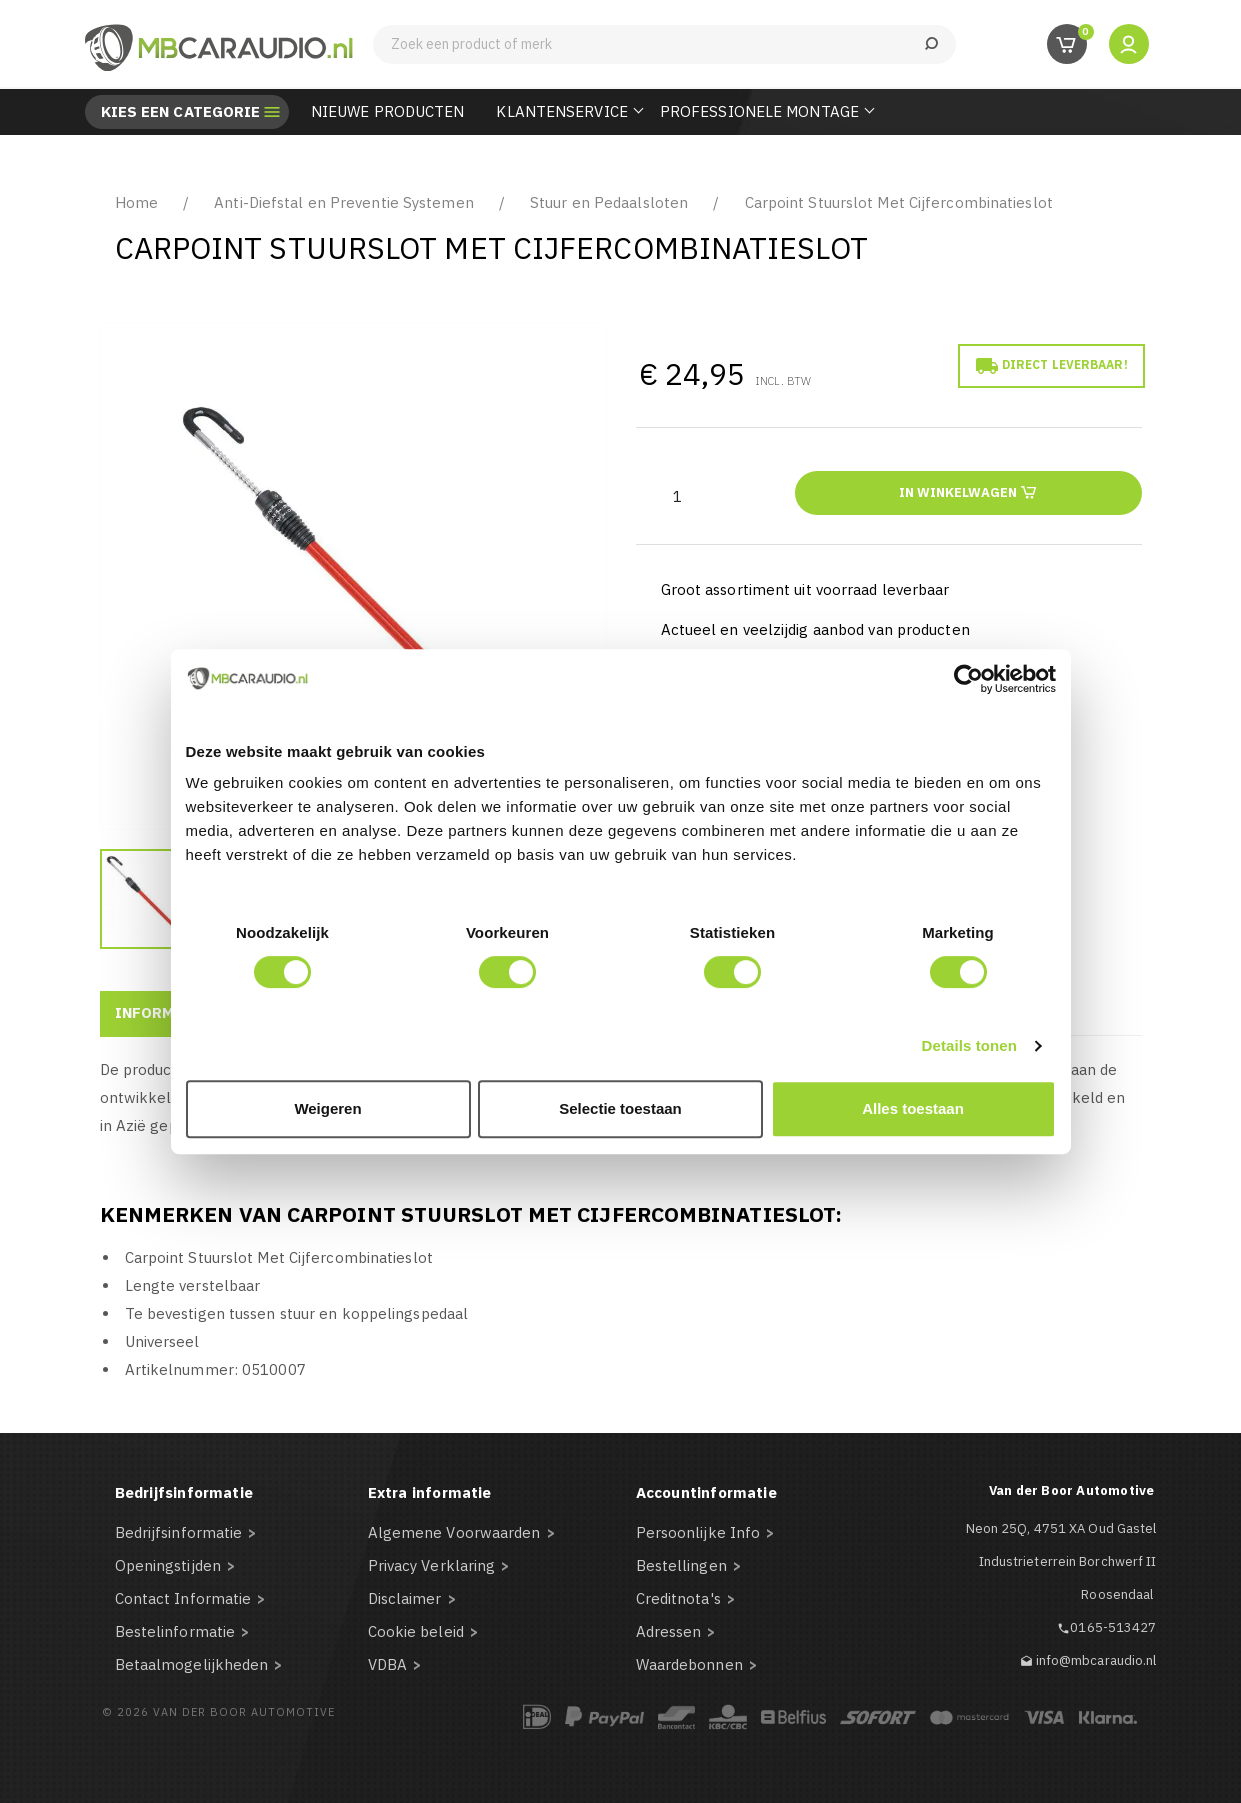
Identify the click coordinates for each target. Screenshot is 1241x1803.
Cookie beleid (416, 1631)
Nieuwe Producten (388, 111)
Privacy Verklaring (432, 1565)
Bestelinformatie (175, 1631)
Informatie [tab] (162, 1012)
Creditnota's (678, 1598)
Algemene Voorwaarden (454, 1532)
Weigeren (327, 1108)
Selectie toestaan (620, 1108)
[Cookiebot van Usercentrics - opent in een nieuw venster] (968, 679)
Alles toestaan (913, 1108)
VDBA (387, 1664)
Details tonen (969, 1045)
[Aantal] (678, 496)
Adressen (669, 1631)
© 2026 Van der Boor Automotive (218, 1712)
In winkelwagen (968, 491)
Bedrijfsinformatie (179, 1532)
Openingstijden (168, 1565)
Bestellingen (681, 1565)
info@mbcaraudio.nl (1096, 1660)
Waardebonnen (689, 1664)
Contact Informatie (183, 1598)
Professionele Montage (759, 111)
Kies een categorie (181, 112)
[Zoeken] (664, 44)
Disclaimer (405, 1598)
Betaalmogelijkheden (192, 1664)
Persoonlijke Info (698, 1532)
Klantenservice (561, 111)
